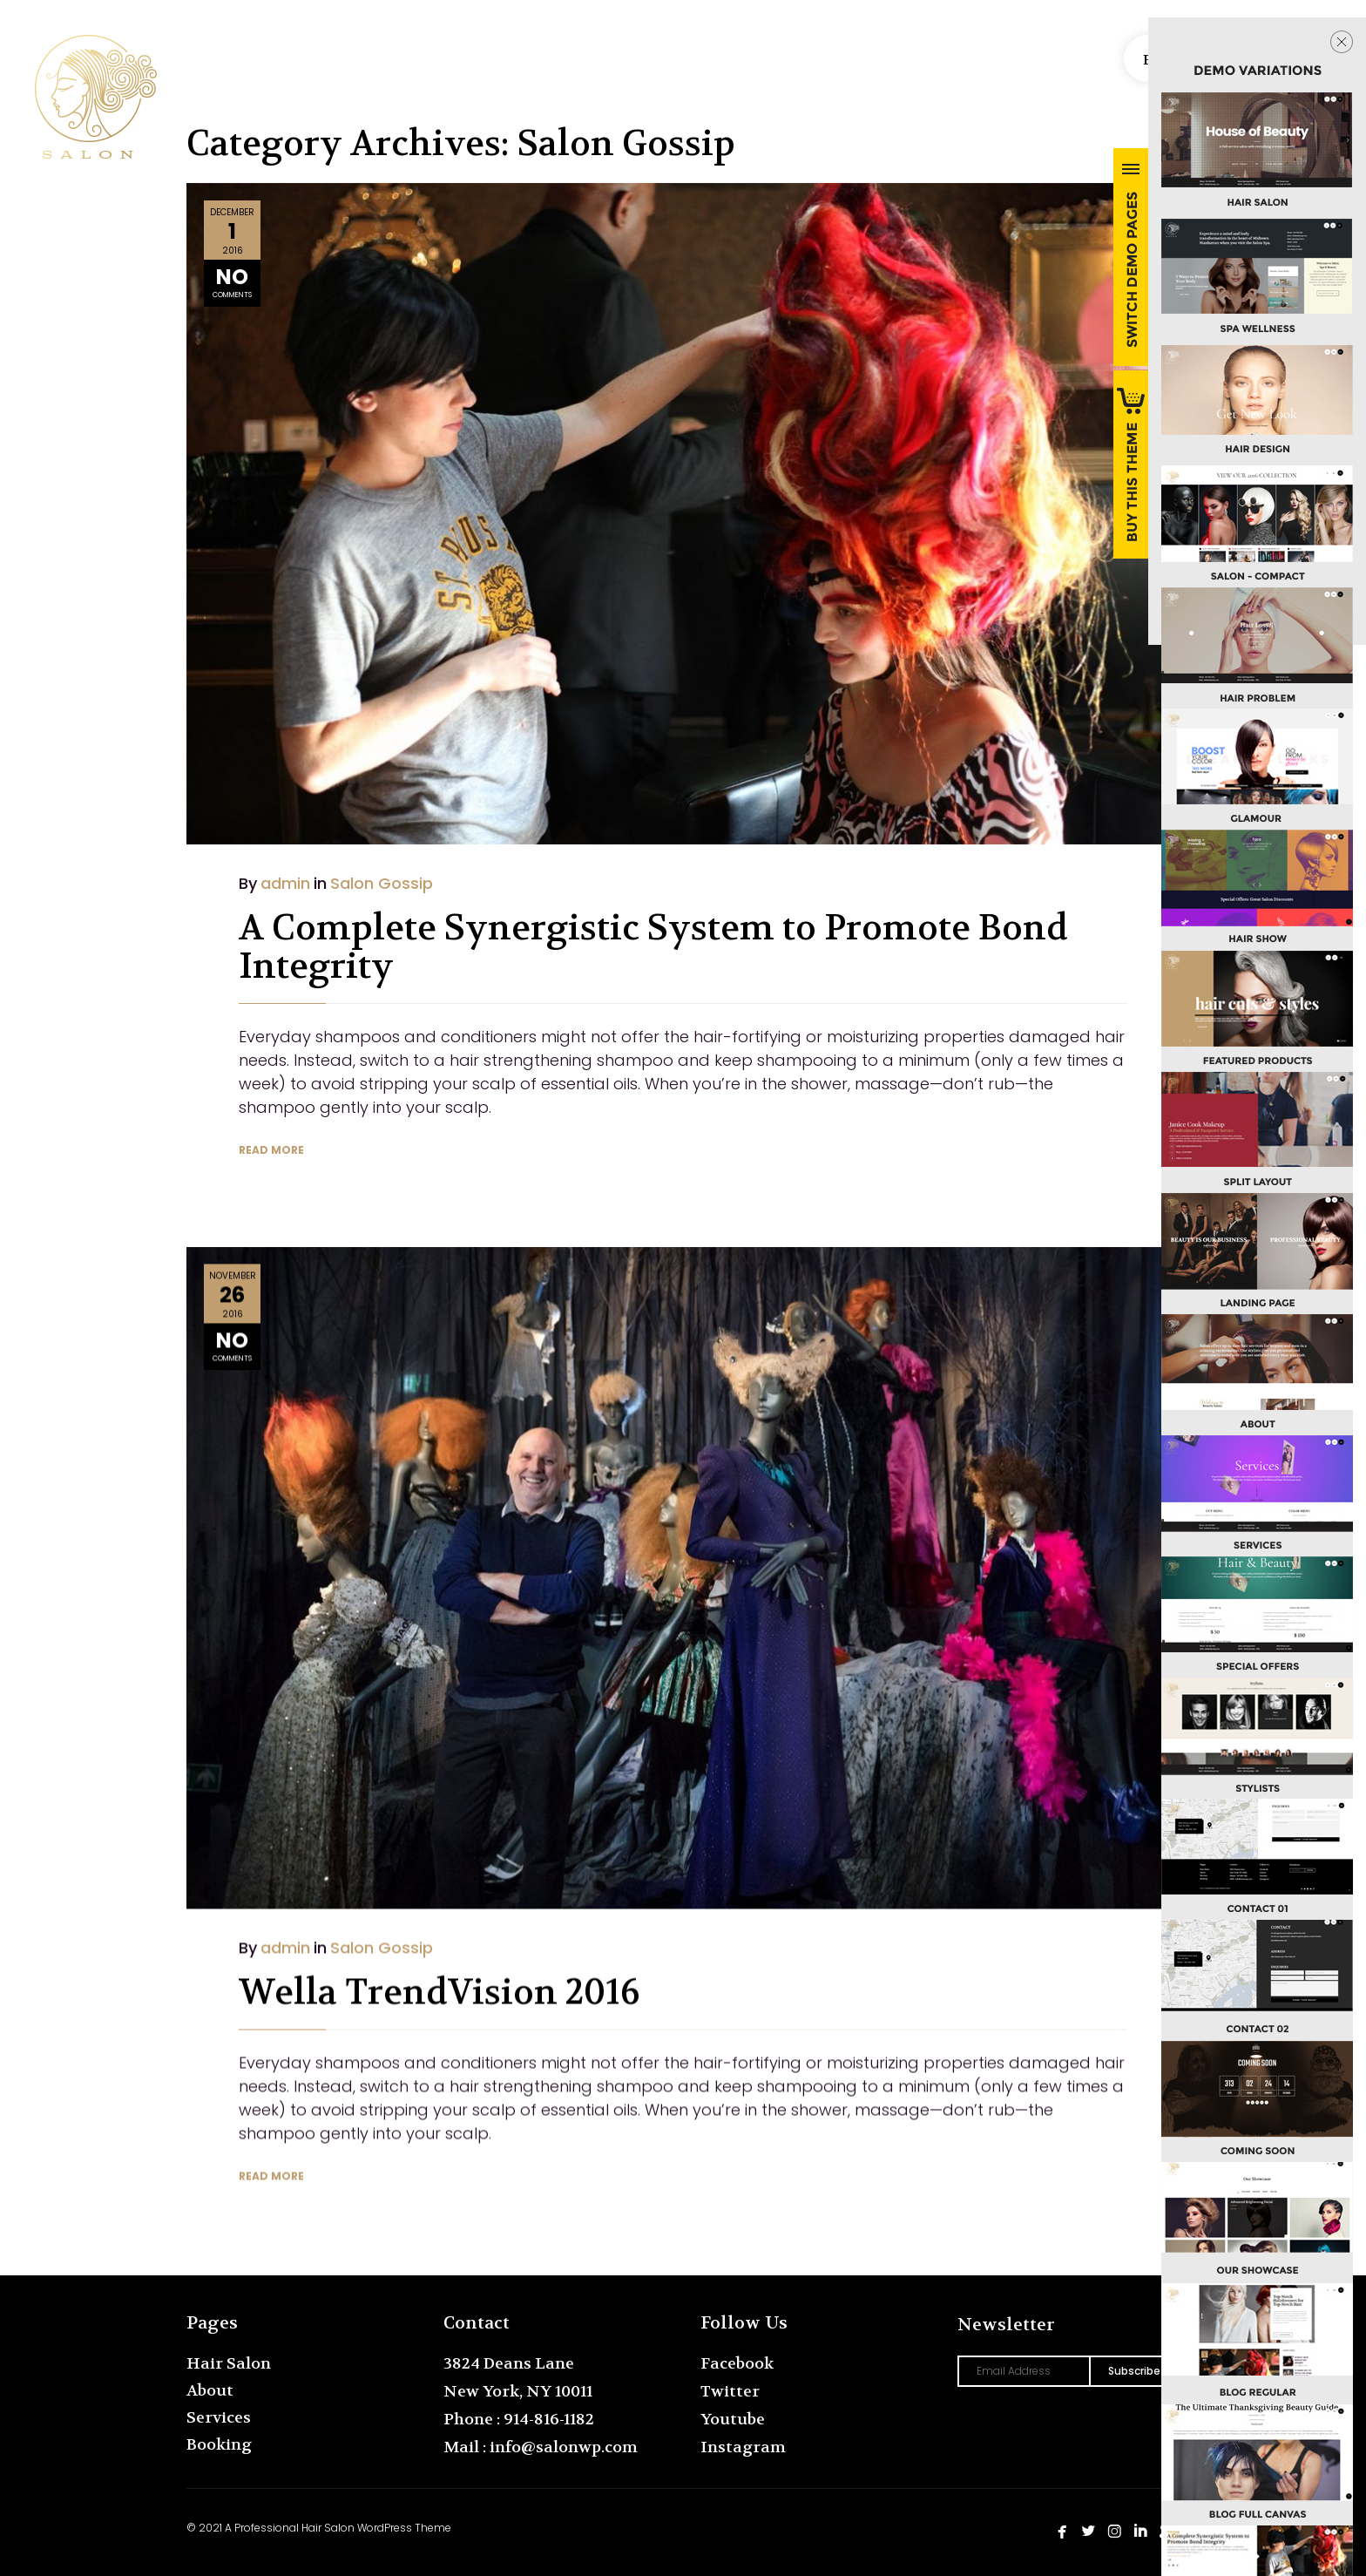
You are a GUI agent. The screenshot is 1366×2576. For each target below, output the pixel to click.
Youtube (732, 2420)
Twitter (730, 2392)
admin (285, 883)
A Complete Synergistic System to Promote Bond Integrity (653, 947)
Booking (219, 2445)
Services (218, 2418)
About (209, 2391)
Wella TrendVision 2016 (439, 1970)
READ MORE (271, 1149)
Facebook (737, 2364)
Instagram (743, 2447)
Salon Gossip (381, 883)
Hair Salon (228, 2364)
